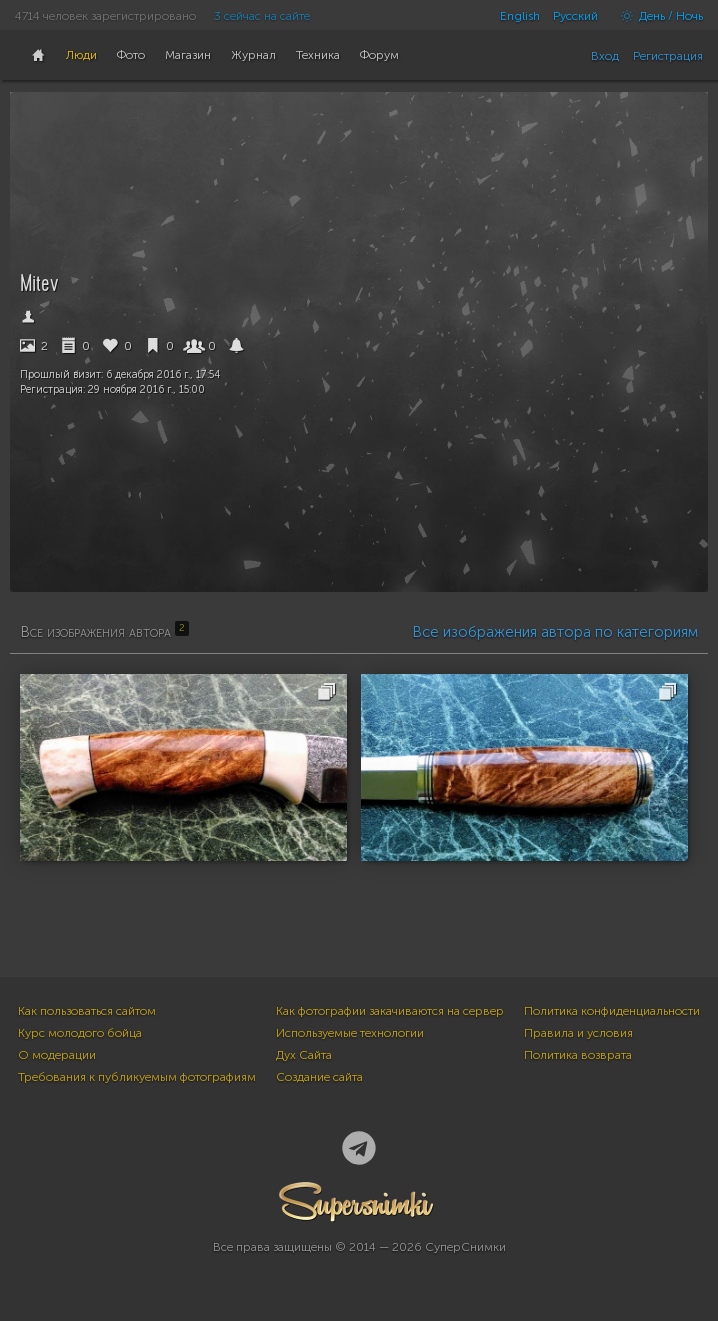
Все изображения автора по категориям (555, 632)
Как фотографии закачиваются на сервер (390, 1011)
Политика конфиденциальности (612, 1011)
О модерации (57, 1055)
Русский (575, 16)
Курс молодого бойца (80, 1033)
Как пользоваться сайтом (87, 1011)
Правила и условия (578, 1033)
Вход (605, 56)
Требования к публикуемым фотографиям (137, 1077)
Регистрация (668, 56)
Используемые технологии (350, 1033)
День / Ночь (657, 16)
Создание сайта (319, 1077)
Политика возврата (578, 1055)
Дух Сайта (304, 1055)
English (520, 16)
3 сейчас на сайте (262, 16)
